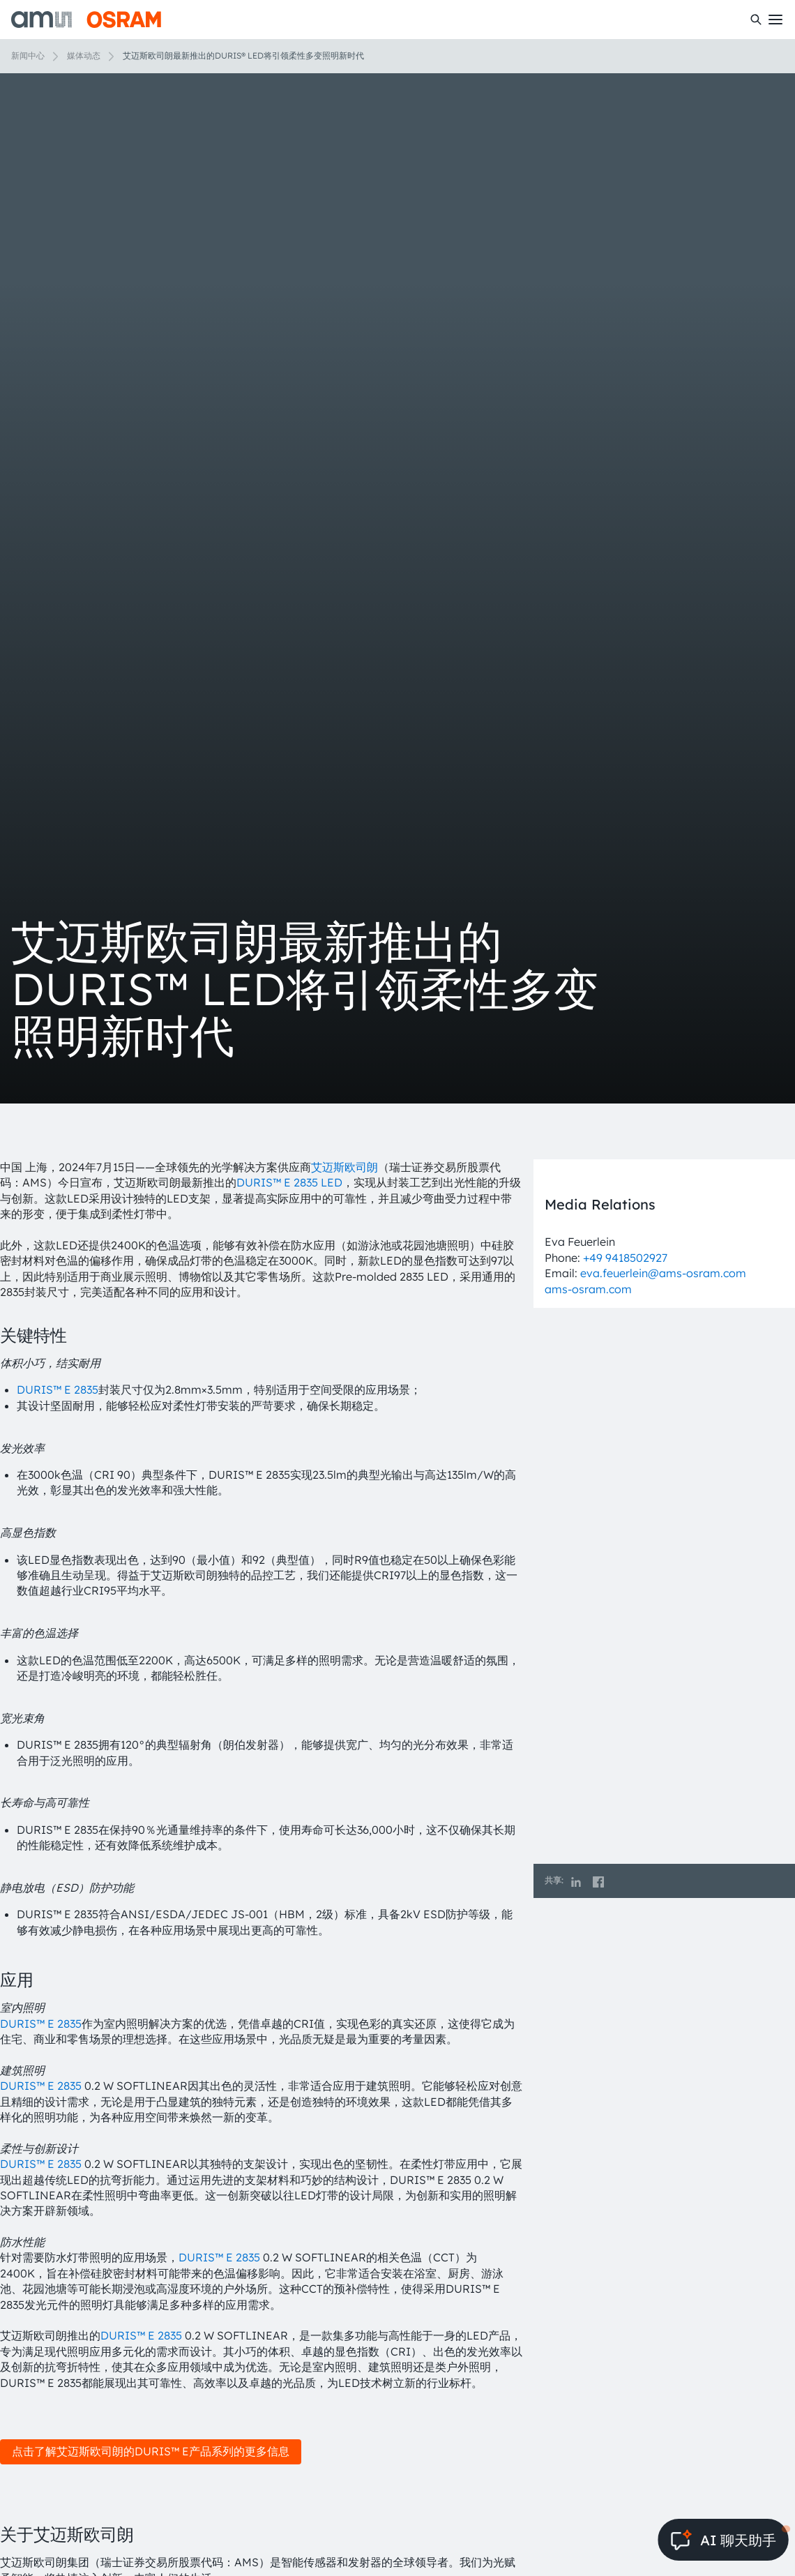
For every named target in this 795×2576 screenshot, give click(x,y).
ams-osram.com (588, 1289)
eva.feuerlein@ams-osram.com (663, 1273)
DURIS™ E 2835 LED (289, 1182)
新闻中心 (28, 55)
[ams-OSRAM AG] (86, 19)
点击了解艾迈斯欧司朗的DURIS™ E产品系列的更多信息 (150, 2451)
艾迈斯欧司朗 (344, 1167)
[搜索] (756, 19)
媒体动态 (83, 55)
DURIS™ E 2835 (57, 1389)
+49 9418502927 (625, 1258)
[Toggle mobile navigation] (775, 19)
